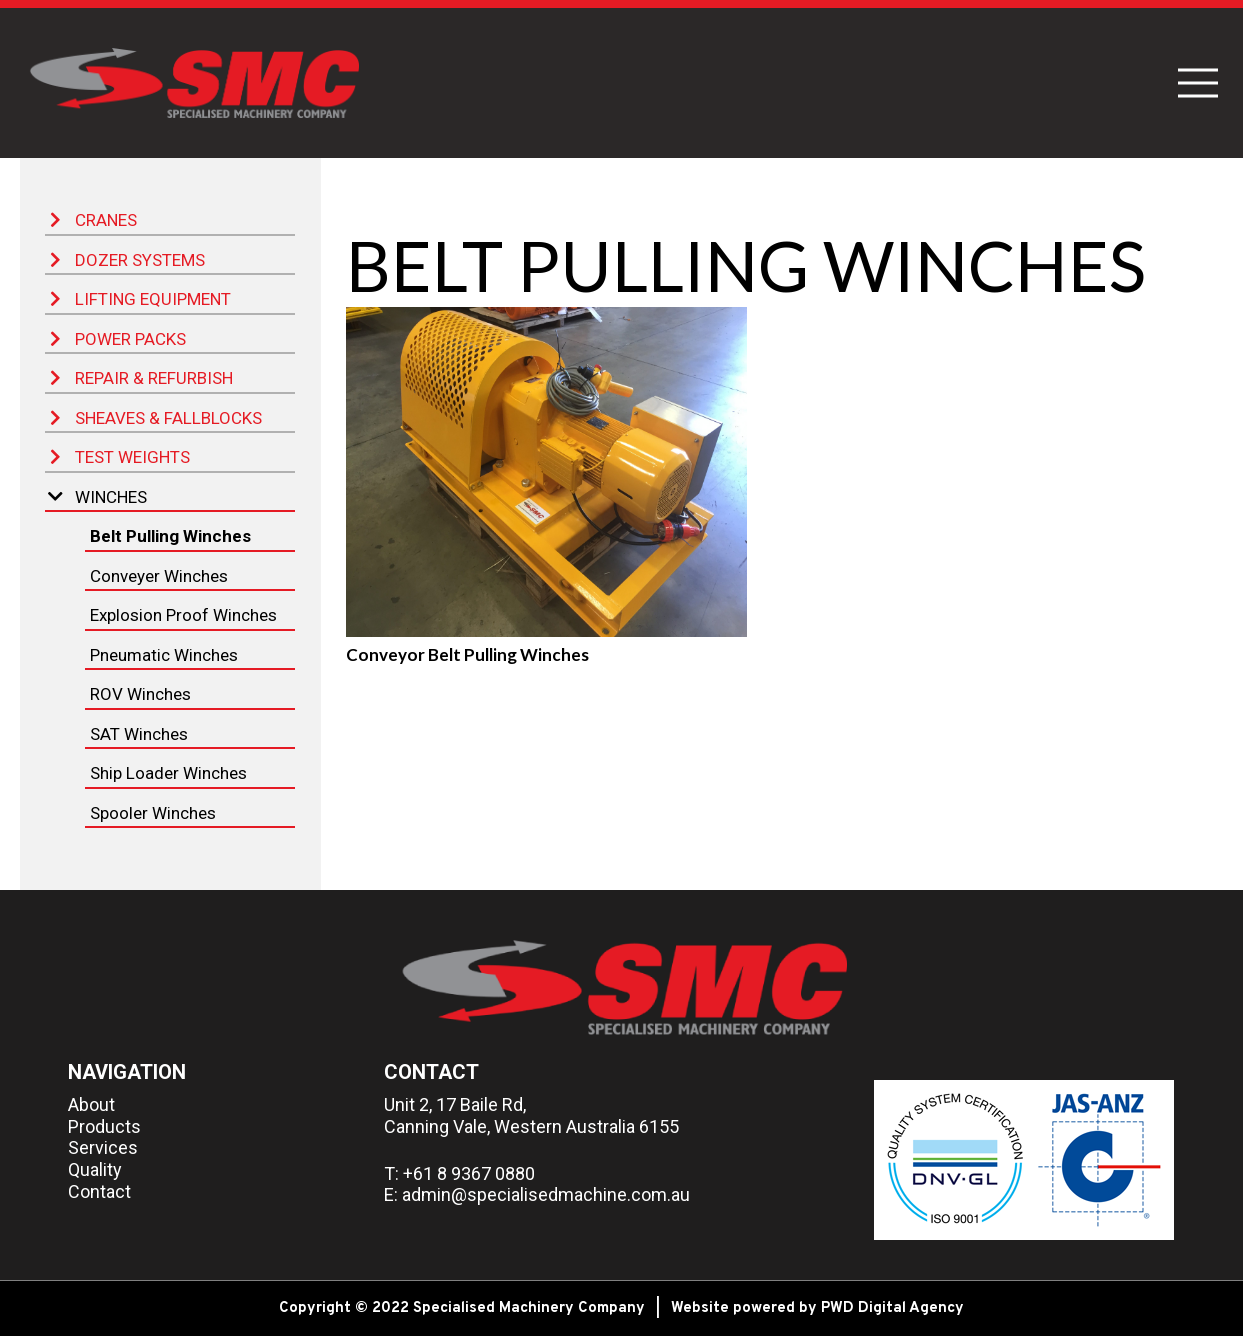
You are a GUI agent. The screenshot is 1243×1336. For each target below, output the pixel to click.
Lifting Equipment (140, 299)
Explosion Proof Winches (183, 615)
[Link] (193, 83)
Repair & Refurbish (141, 378)
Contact (99, 1191)
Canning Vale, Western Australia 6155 (531, 1126)
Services (103, 1147)
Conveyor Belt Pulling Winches (467, 654)
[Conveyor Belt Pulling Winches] (546, 472)
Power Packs (118, 339)
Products (104, 1126)
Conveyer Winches (159, 576)
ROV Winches (140, 694)
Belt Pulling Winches (170, 536)
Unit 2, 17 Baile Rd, (455, 1104)
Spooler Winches (153, 813)
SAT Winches (139, 734)
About (91, 1104)
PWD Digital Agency (892, 1308)
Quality (95, 1169)
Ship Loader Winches (168, 773)
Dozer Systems (127, 260)
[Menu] (1197, 83)
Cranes (93, 220)
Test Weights (120, 457)
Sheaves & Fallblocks (156, 418)
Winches (97, 497)
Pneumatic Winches (164, 655)
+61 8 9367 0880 (469, 1173)
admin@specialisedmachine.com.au (546, 1194)
